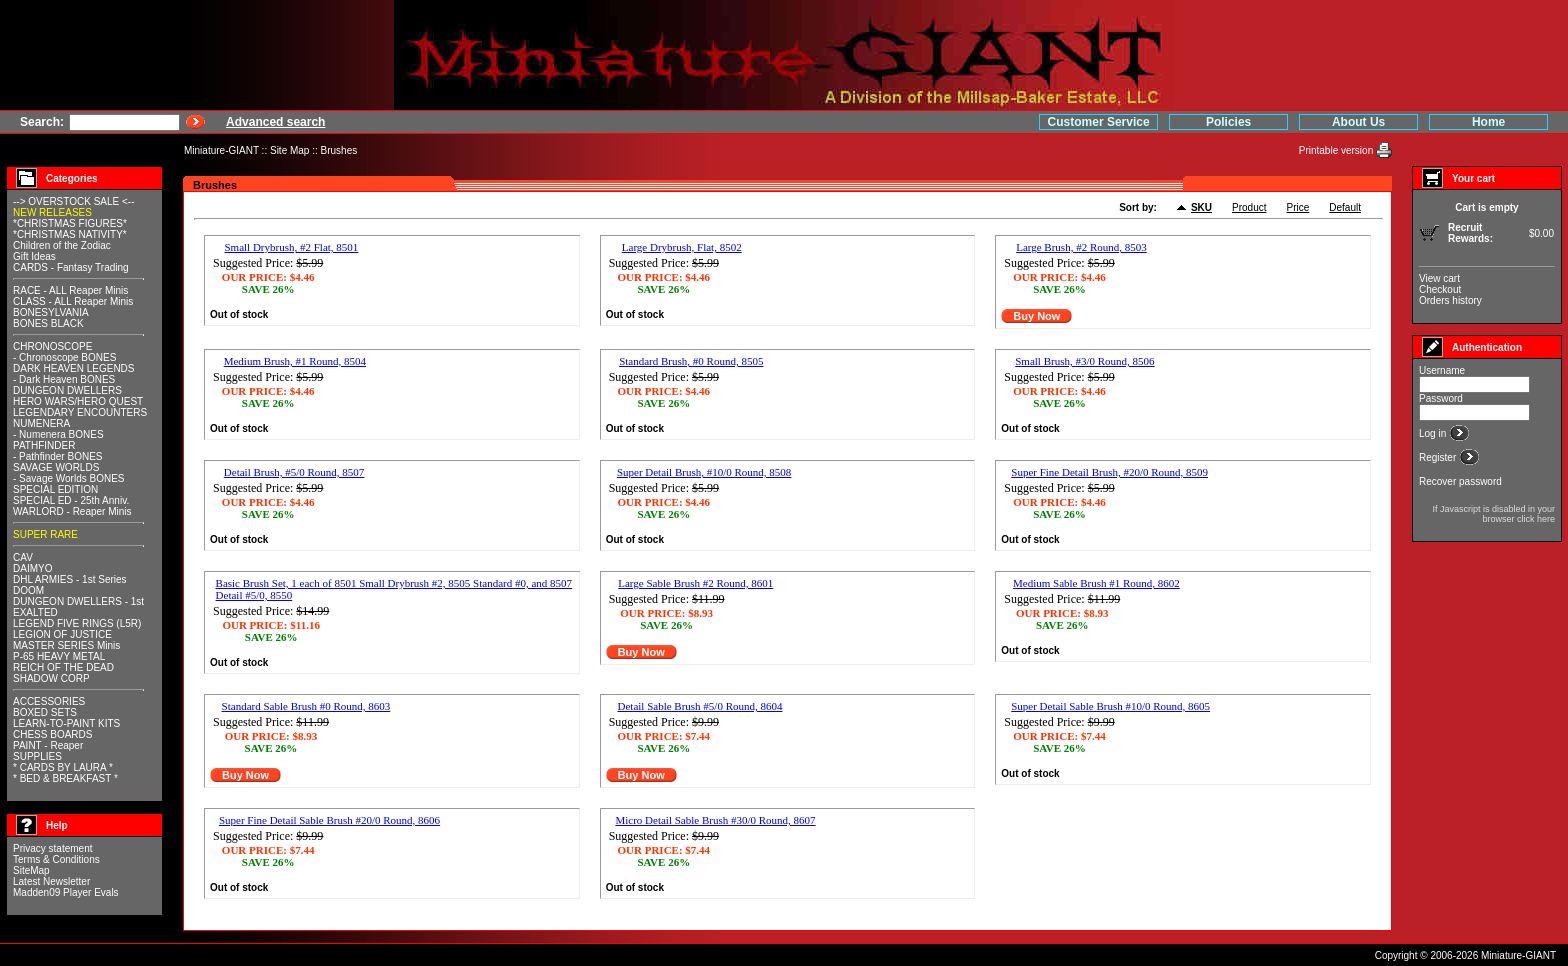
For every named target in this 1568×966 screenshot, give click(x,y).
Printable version (1337, 150)
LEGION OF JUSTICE (62, 634)
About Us (1358, 122)
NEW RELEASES (52, 212)
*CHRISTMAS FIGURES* (70, 223)
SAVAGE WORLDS (56, 467)
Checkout (1440, 289)
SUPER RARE (45, 534)
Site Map (289, 150)
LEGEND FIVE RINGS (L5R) (77, 623)
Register (1439, 457)
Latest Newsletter (51, 881)
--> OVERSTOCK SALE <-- (74, 201)
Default (1345, 207)
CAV (23, 557)
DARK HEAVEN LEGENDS (74, 368)
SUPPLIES (37, 756)
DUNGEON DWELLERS (67, 390)
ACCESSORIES (49, 701)
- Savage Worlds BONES (69, 478)
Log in (1434, 433)
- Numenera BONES (58, 434)
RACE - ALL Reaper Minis (70, 290)
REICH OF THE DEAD (63, 667)
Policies (1228, 122)
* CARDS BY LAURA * (63, 767)
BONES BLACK (48, 323)
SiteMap (31, 870)
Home (1488, 122)
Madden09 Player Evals (66, 892)
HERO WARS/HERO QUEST (78, 401)
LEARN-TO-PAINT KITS (66, 723)
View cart (1439, 278)
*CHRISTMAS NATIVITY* (70, 234)
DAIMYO (32, 568)
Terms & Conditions (56, 859)
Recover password (1460, 481)
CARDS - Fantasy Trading (71, 267)
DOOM (28, 590)
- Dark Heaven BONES (64, 379)
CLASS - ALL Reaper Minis (73, 301)
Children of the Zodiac (62, 245)
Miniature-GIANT (221, 150)
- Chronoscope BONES (64, 357)
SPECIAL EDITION (55, 489)
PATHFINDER (44, 445)
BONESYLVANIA (51, 312)
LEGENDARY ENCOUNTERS (80, 412)
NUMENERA (41, 423)
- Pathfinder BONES (57, 456)
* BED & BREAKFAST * (65, 778)
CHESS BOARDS (52, 734)
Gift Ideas (34, 256)
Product (1249, 207)
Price (1298, 207)
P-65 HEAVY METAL (59, 656)
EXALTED (35, 612)
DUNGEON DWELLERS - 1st (78, 601)
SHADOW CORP (51, 678)
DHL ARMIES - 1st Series (70, 579)
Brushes (339, 150)
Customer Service (1099, 122)
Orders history (1450, 300)
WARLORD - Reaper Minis (72, 511)
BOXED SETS (45, 712)
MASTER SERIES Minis (66, 645)
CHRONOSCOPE (52, 346)
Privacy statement (52, 848)
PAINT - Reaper (48, 745)
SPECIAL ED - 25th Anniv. (71, 500)
